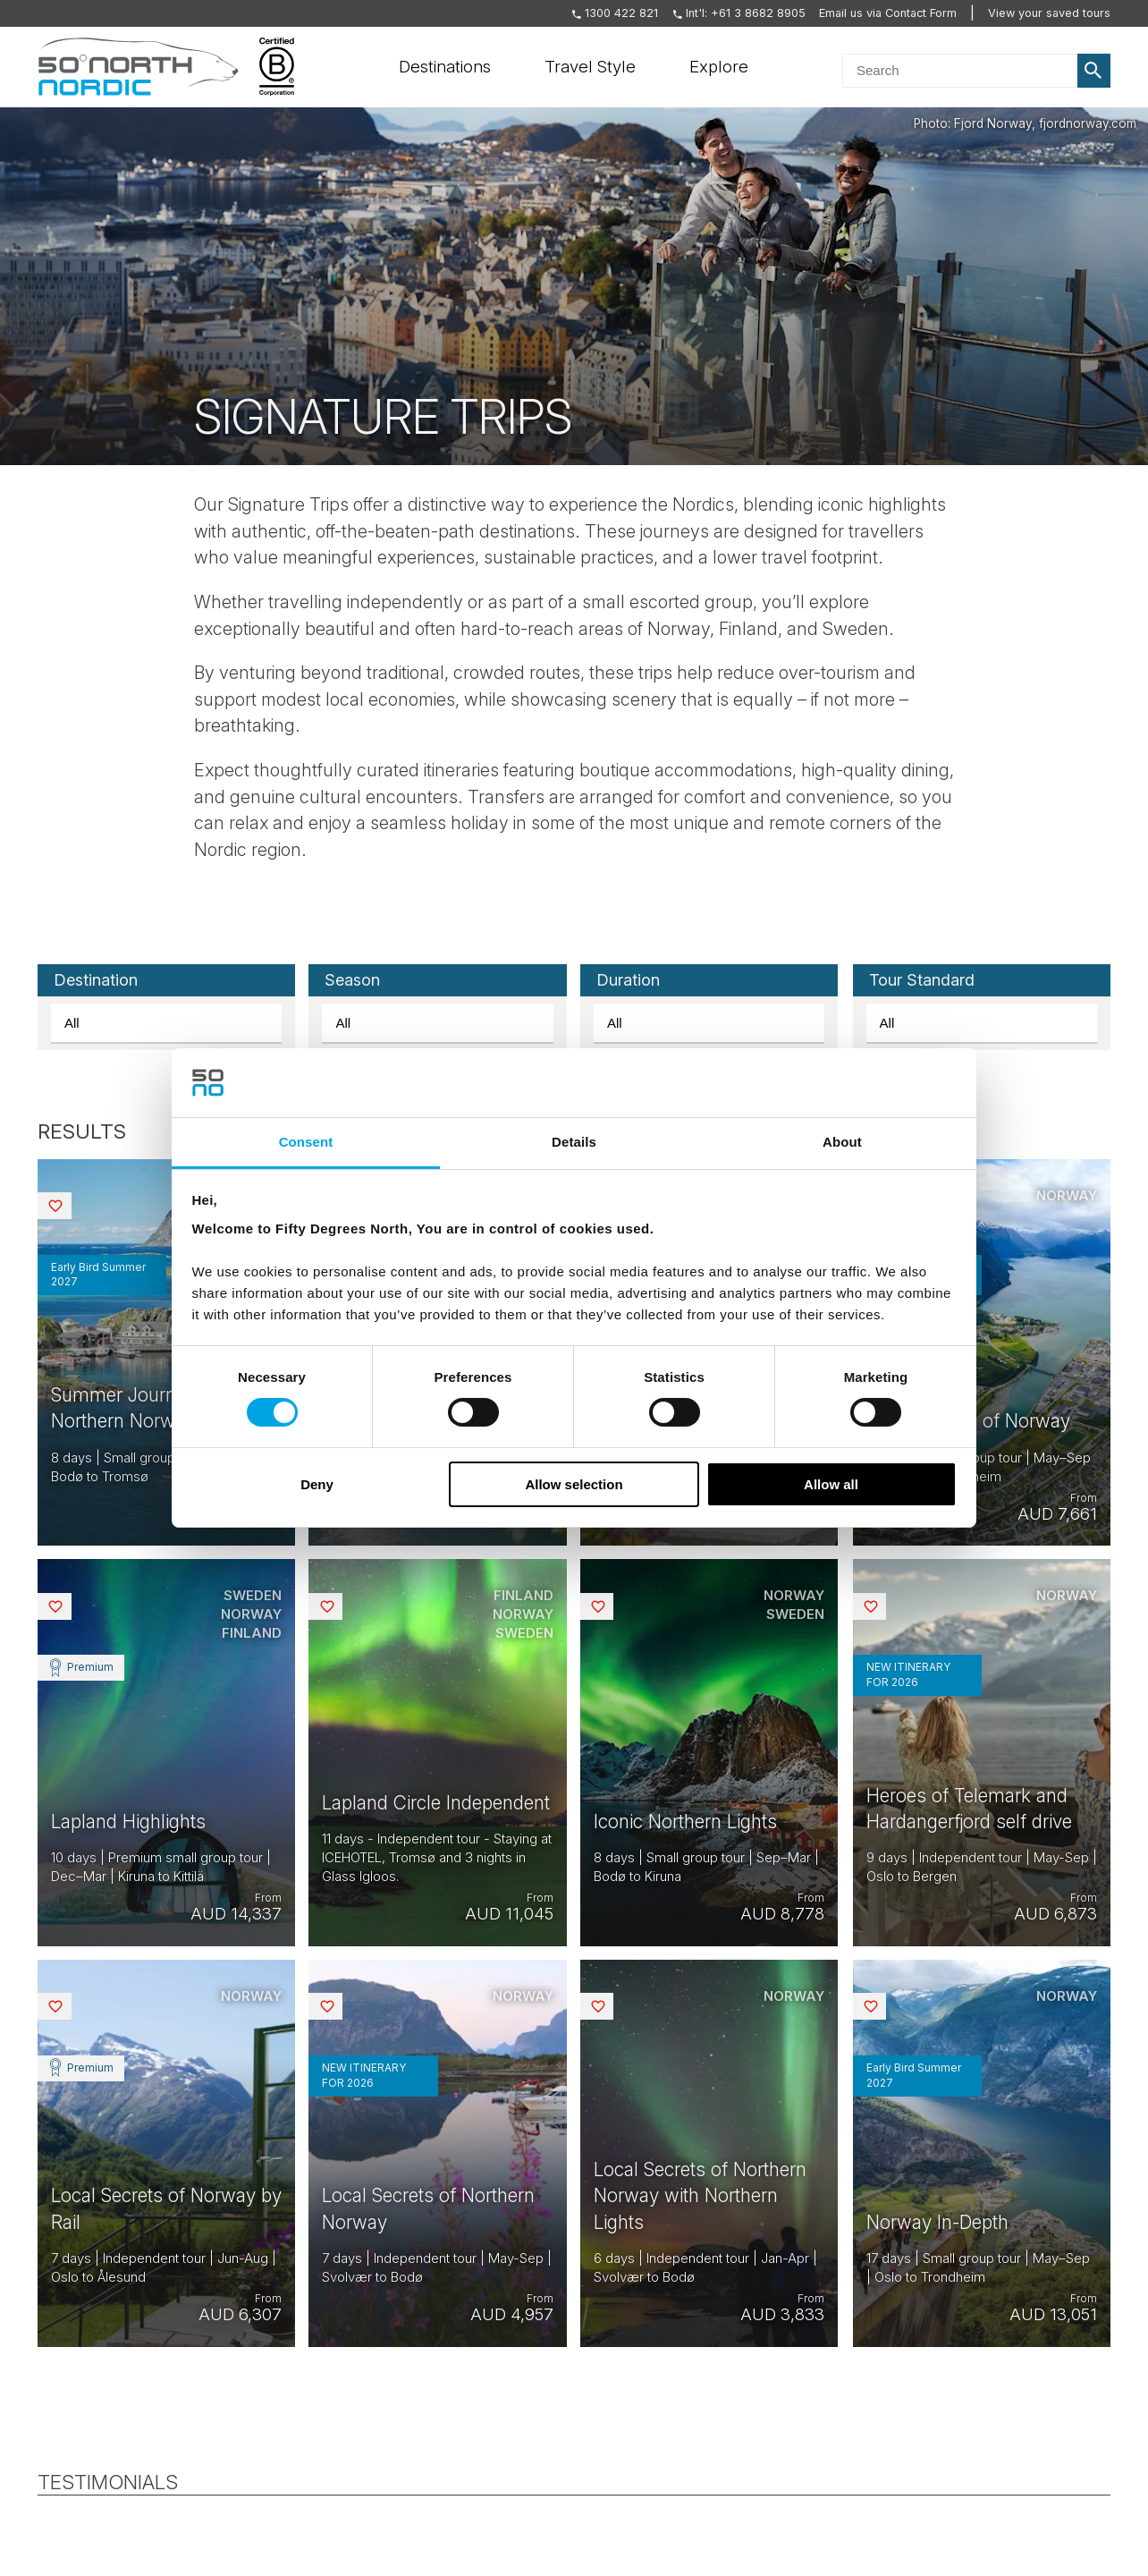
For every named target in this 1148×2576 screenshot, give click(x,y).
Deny (316, 1484)
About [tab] (842, 1141)
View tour (166, 1352)
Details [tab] (574, 1141)
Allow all (831, 1484)
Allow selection (573, 1484)
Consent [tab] (306, 1141)
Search (1094, 71)
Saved (69, 1205)
